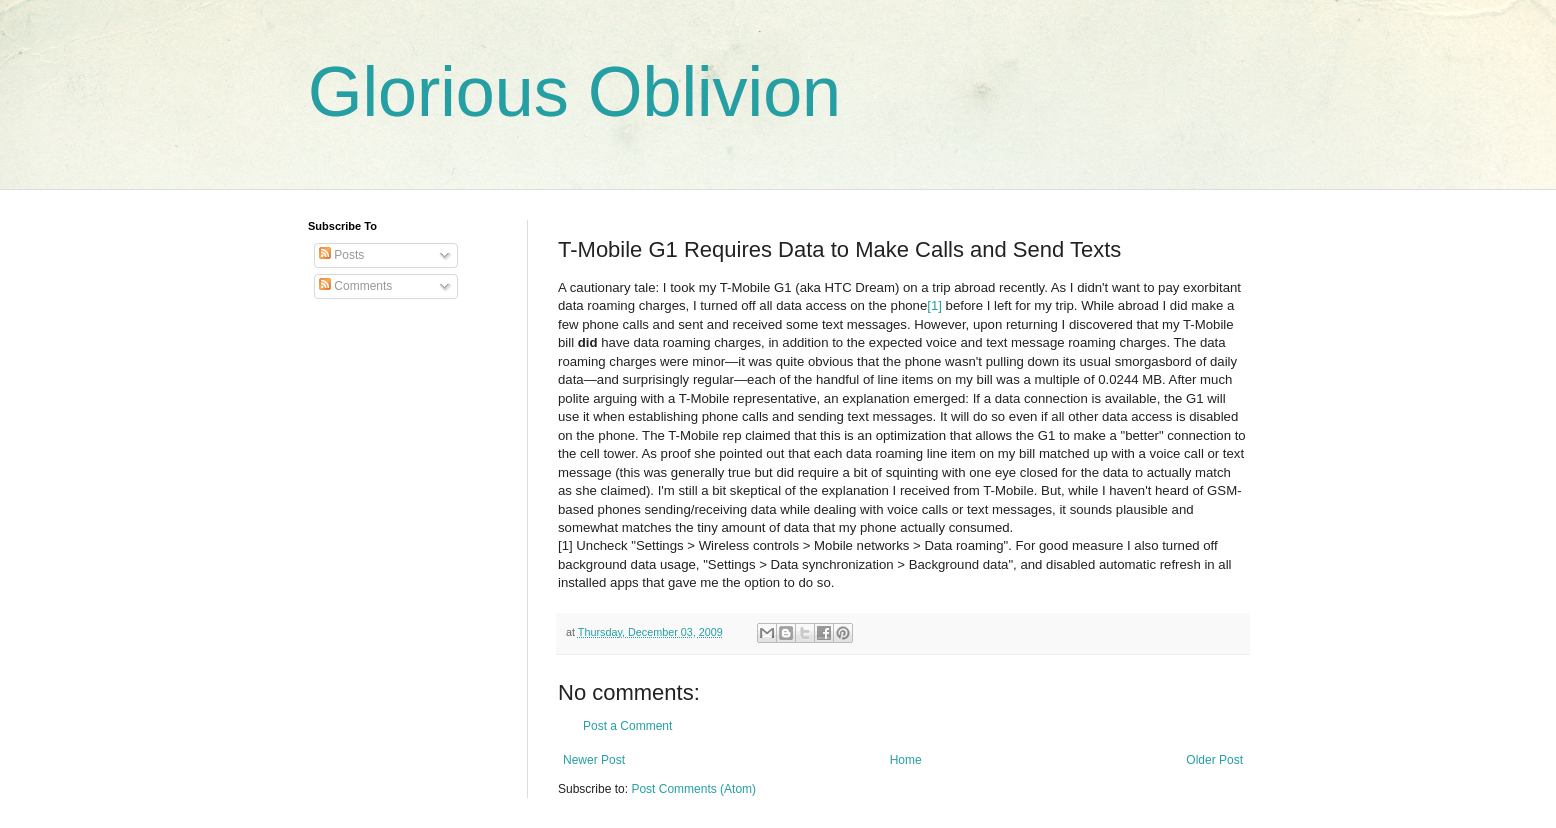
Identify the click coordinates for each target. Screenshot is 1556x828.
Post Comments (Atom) (693, 789)
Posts (341, 255)
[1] (934, 305)
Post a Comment (627, 726)
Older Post (1214, 760)
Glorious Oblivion (574, 92)
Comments (355, 286)
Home (906, 760)
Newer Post (594, 760)
